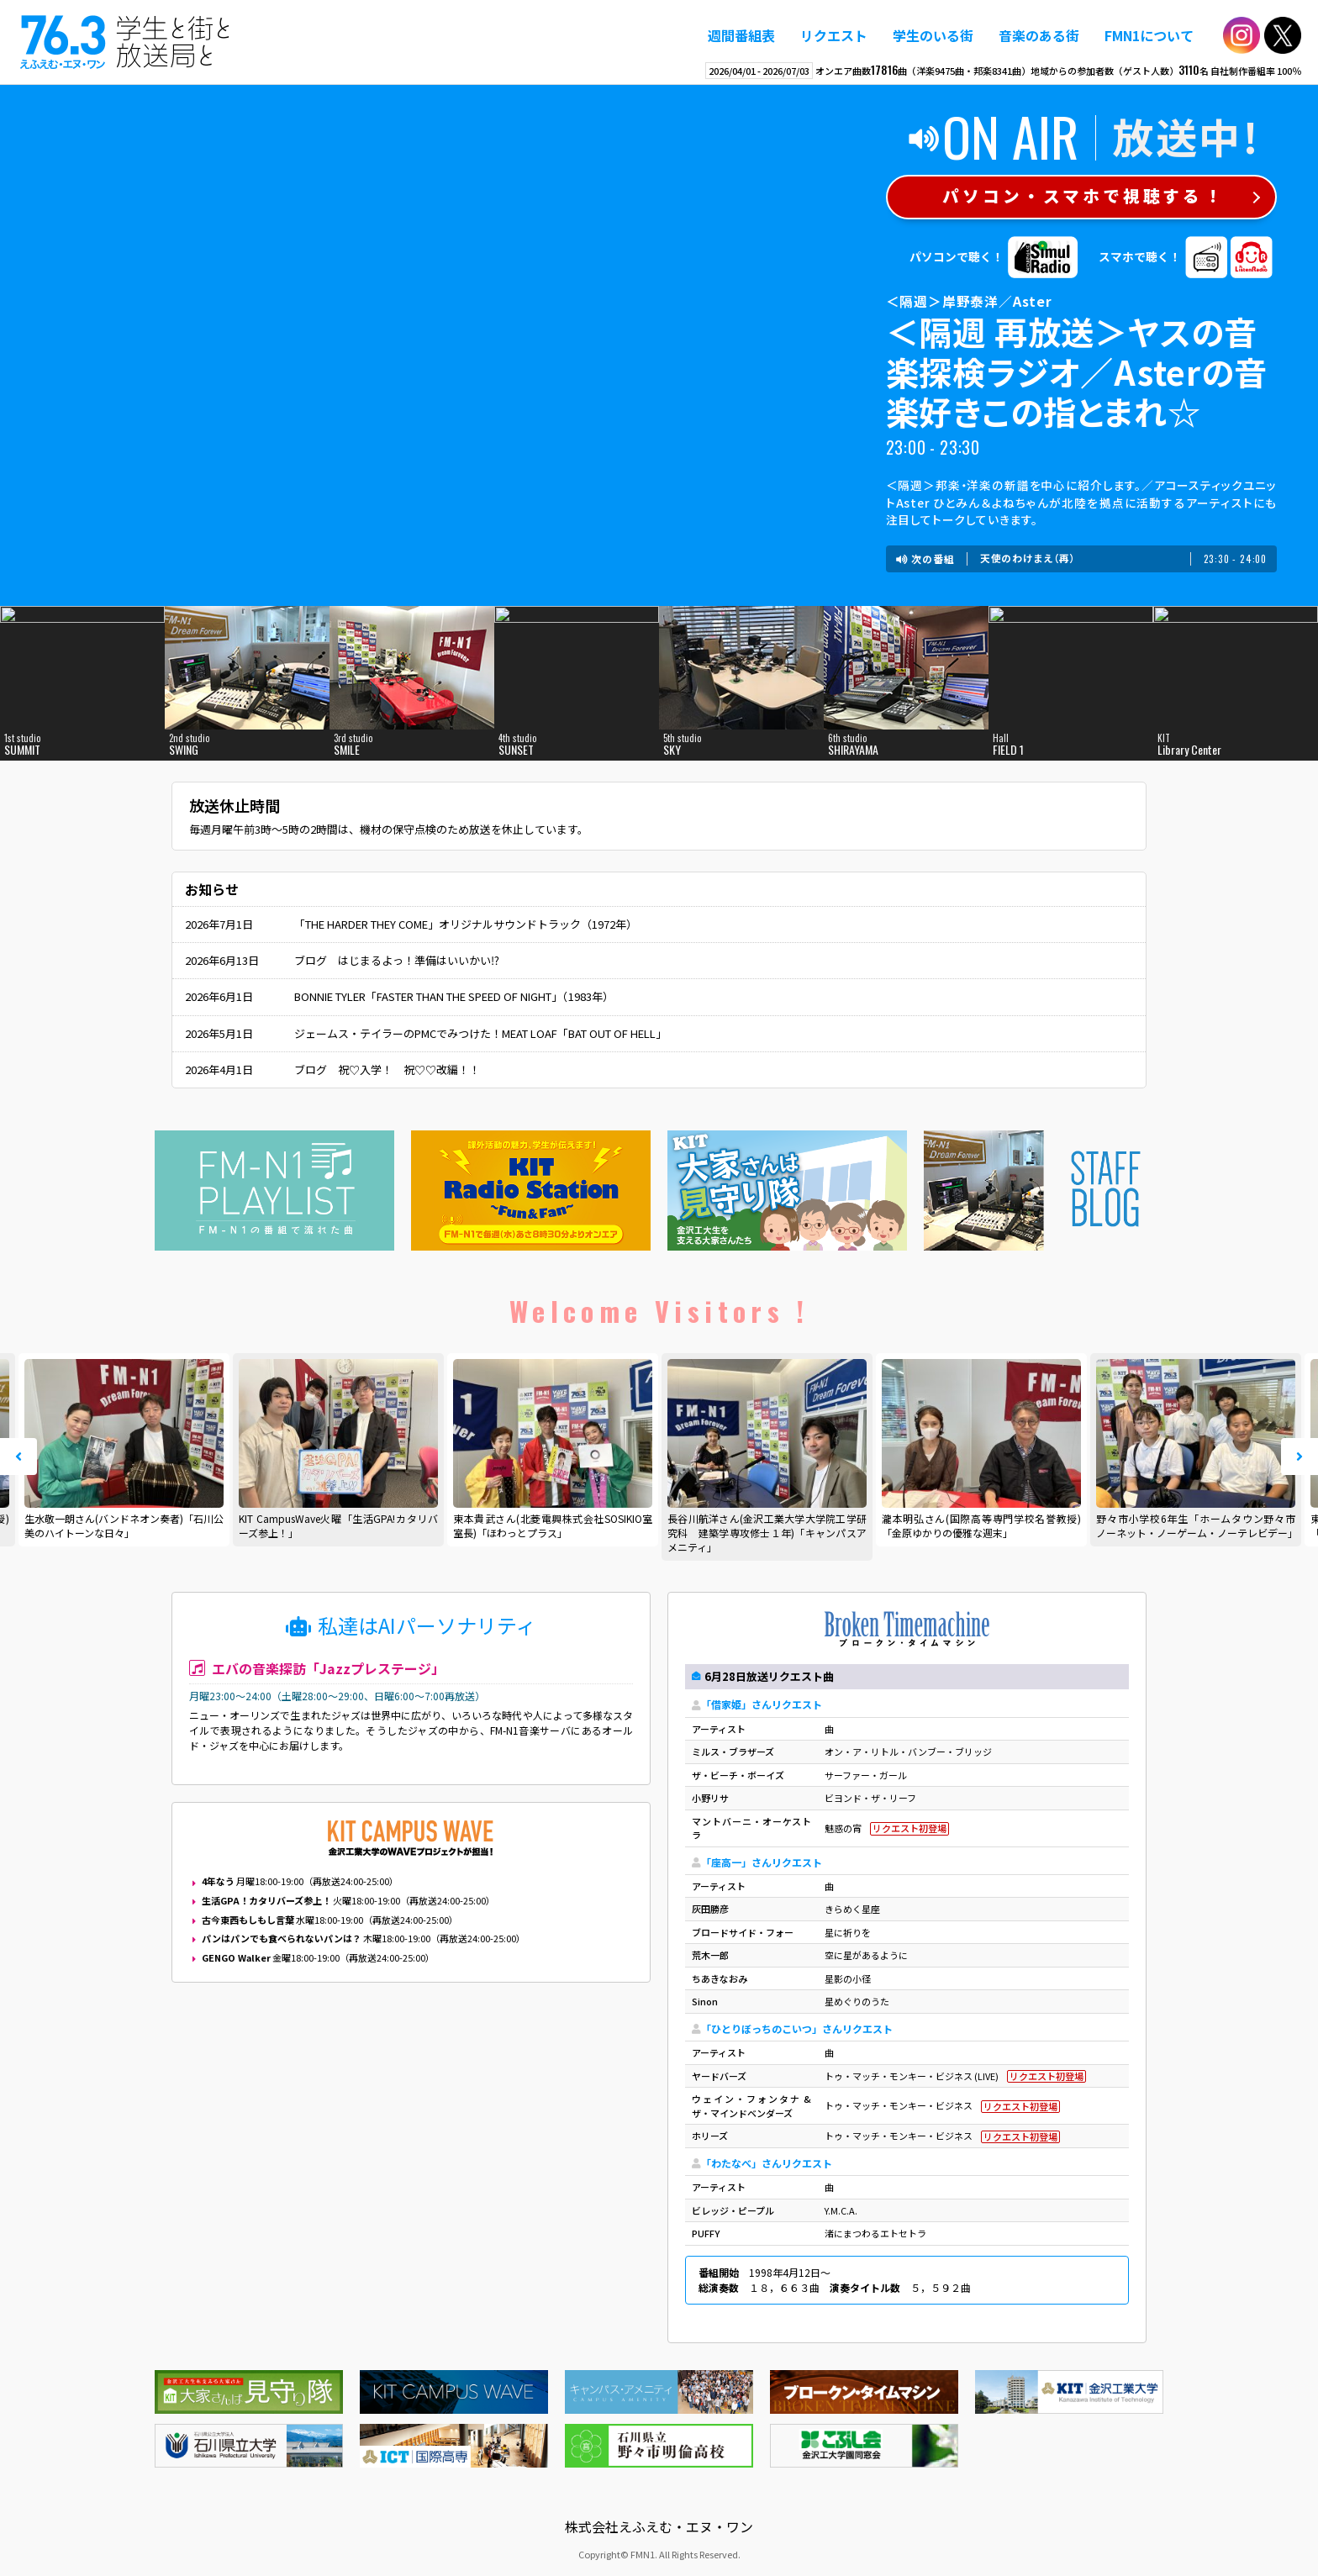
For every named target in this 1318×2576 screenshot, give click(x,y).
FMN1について (1149, 35)
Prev (18, 1456)
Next (1299, 1456)
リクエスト (833, 35)
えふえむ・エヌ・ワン (125, 42)
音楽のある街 (1039, 35)
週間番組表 (741, 35)
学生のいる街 (933, 35)
